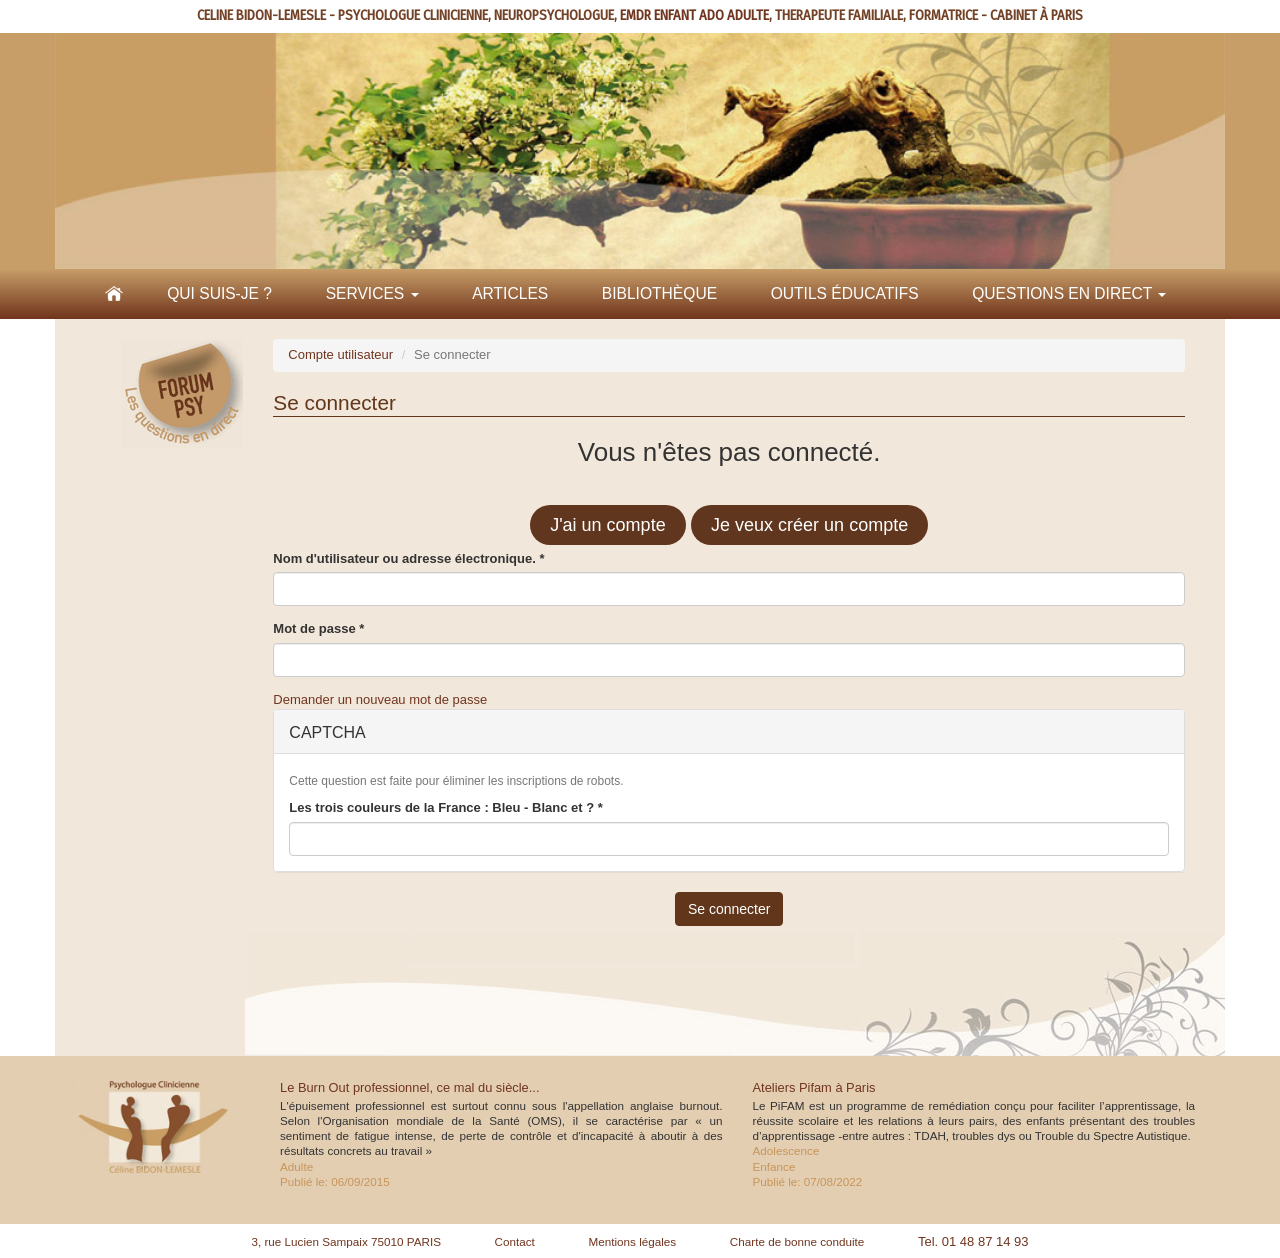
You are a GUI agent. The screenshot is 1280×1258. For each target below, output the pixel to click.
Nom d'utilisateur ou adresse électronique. (408, 558)
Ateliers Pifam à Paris (814, 1087)
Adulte (296, 1166)
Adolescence (786, 1150)
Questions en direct (1069, 293)
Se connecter (729, 909)
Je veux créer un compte (809, 525)
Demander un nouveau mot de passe (380, 699)
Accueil (114, 294)
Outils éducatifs (845, 293)
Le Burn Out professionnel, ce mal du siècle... (409, 1087)
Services (372, 293)
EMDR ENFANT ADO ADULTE (694, 15)
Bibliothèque (659, 293)
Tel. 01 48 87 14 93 (973, 1241)
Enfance (774, 1166)
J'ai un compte (608, 525)
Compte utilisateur (340, 354)
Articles (510, 293)
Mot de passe (318, 628)
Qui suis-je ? (219, 293)
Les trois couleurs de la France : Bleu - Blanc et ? (446, 807)
